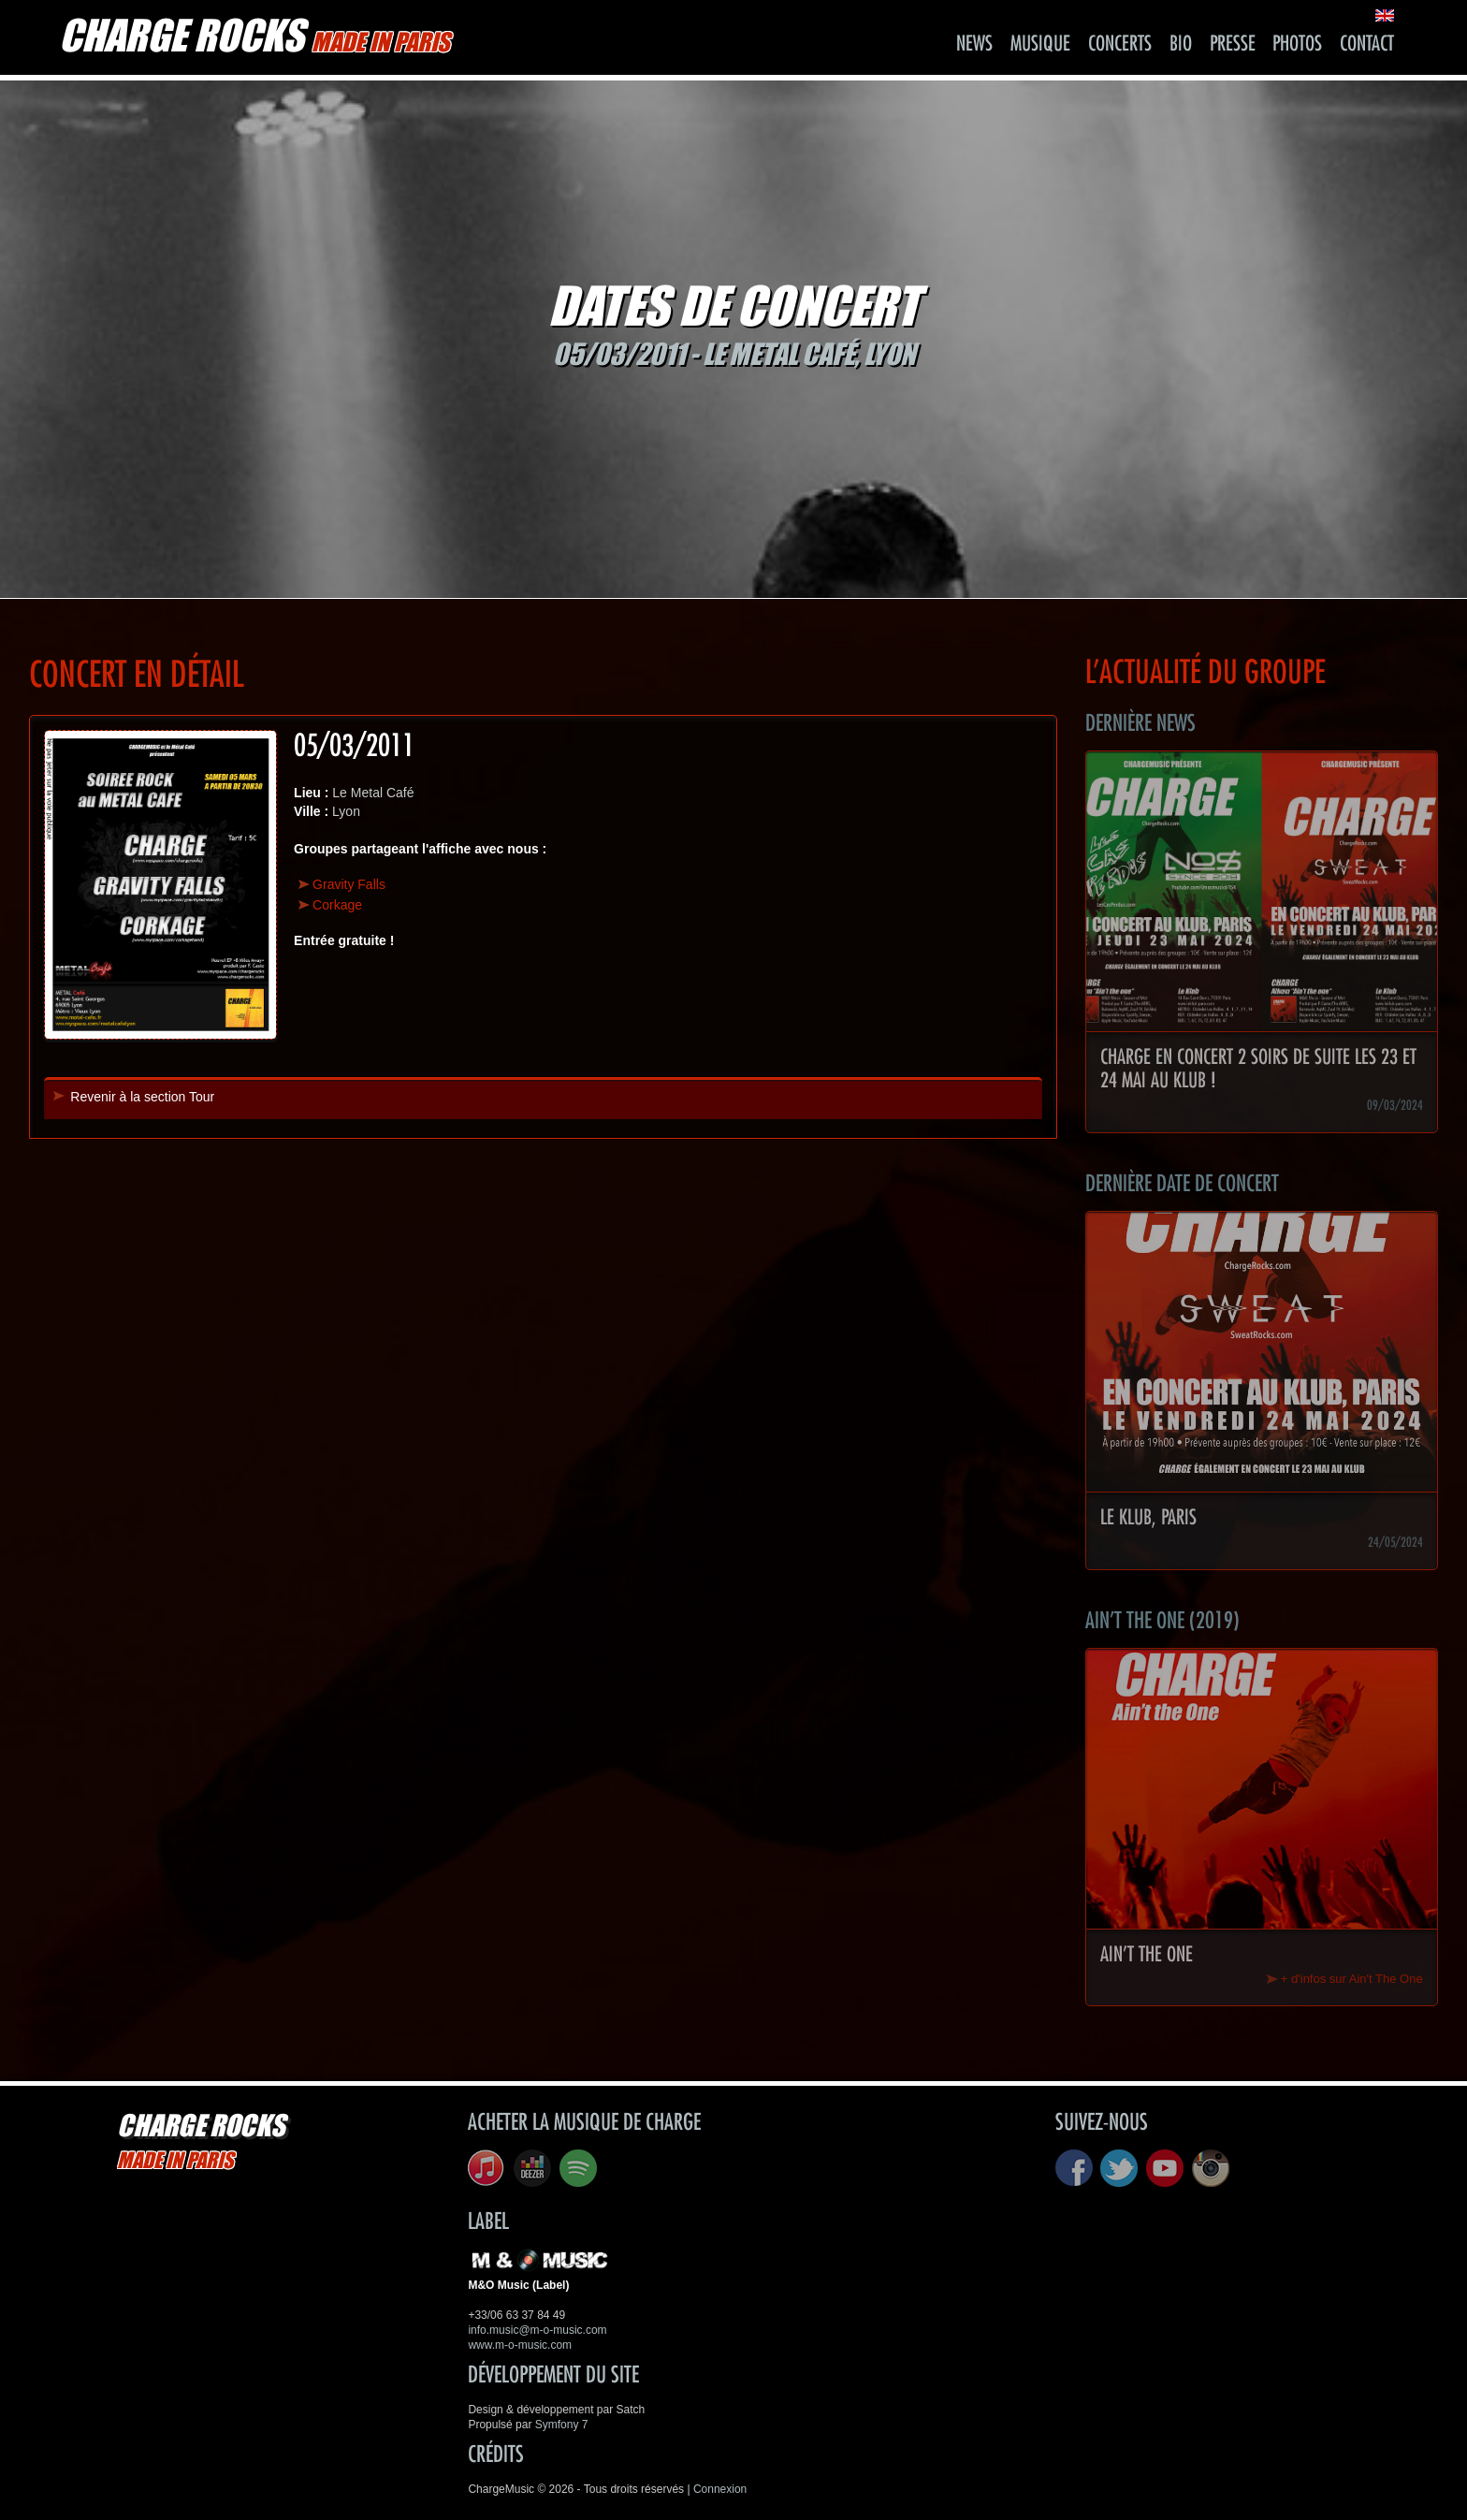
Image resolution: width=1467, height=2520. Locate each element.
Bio (1180, 44)
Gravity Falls (348, 884)
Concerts (1120, 44)
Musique (1040, 44)
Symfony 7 (561, 2424)
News (974, 44)
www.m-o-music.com (520, 2345)
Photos (1297, 44)
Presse (1233, 44)
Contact (1367, 44)
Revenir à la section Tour (142, 1096)
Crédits (496, 2454)
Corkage (337, 904)
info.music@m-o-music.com (537, 2330)
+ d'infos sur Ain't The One (1352, 1979)
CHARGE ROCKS (254, 35)
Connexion (720, 2489)
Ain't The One (1146, 1955)
